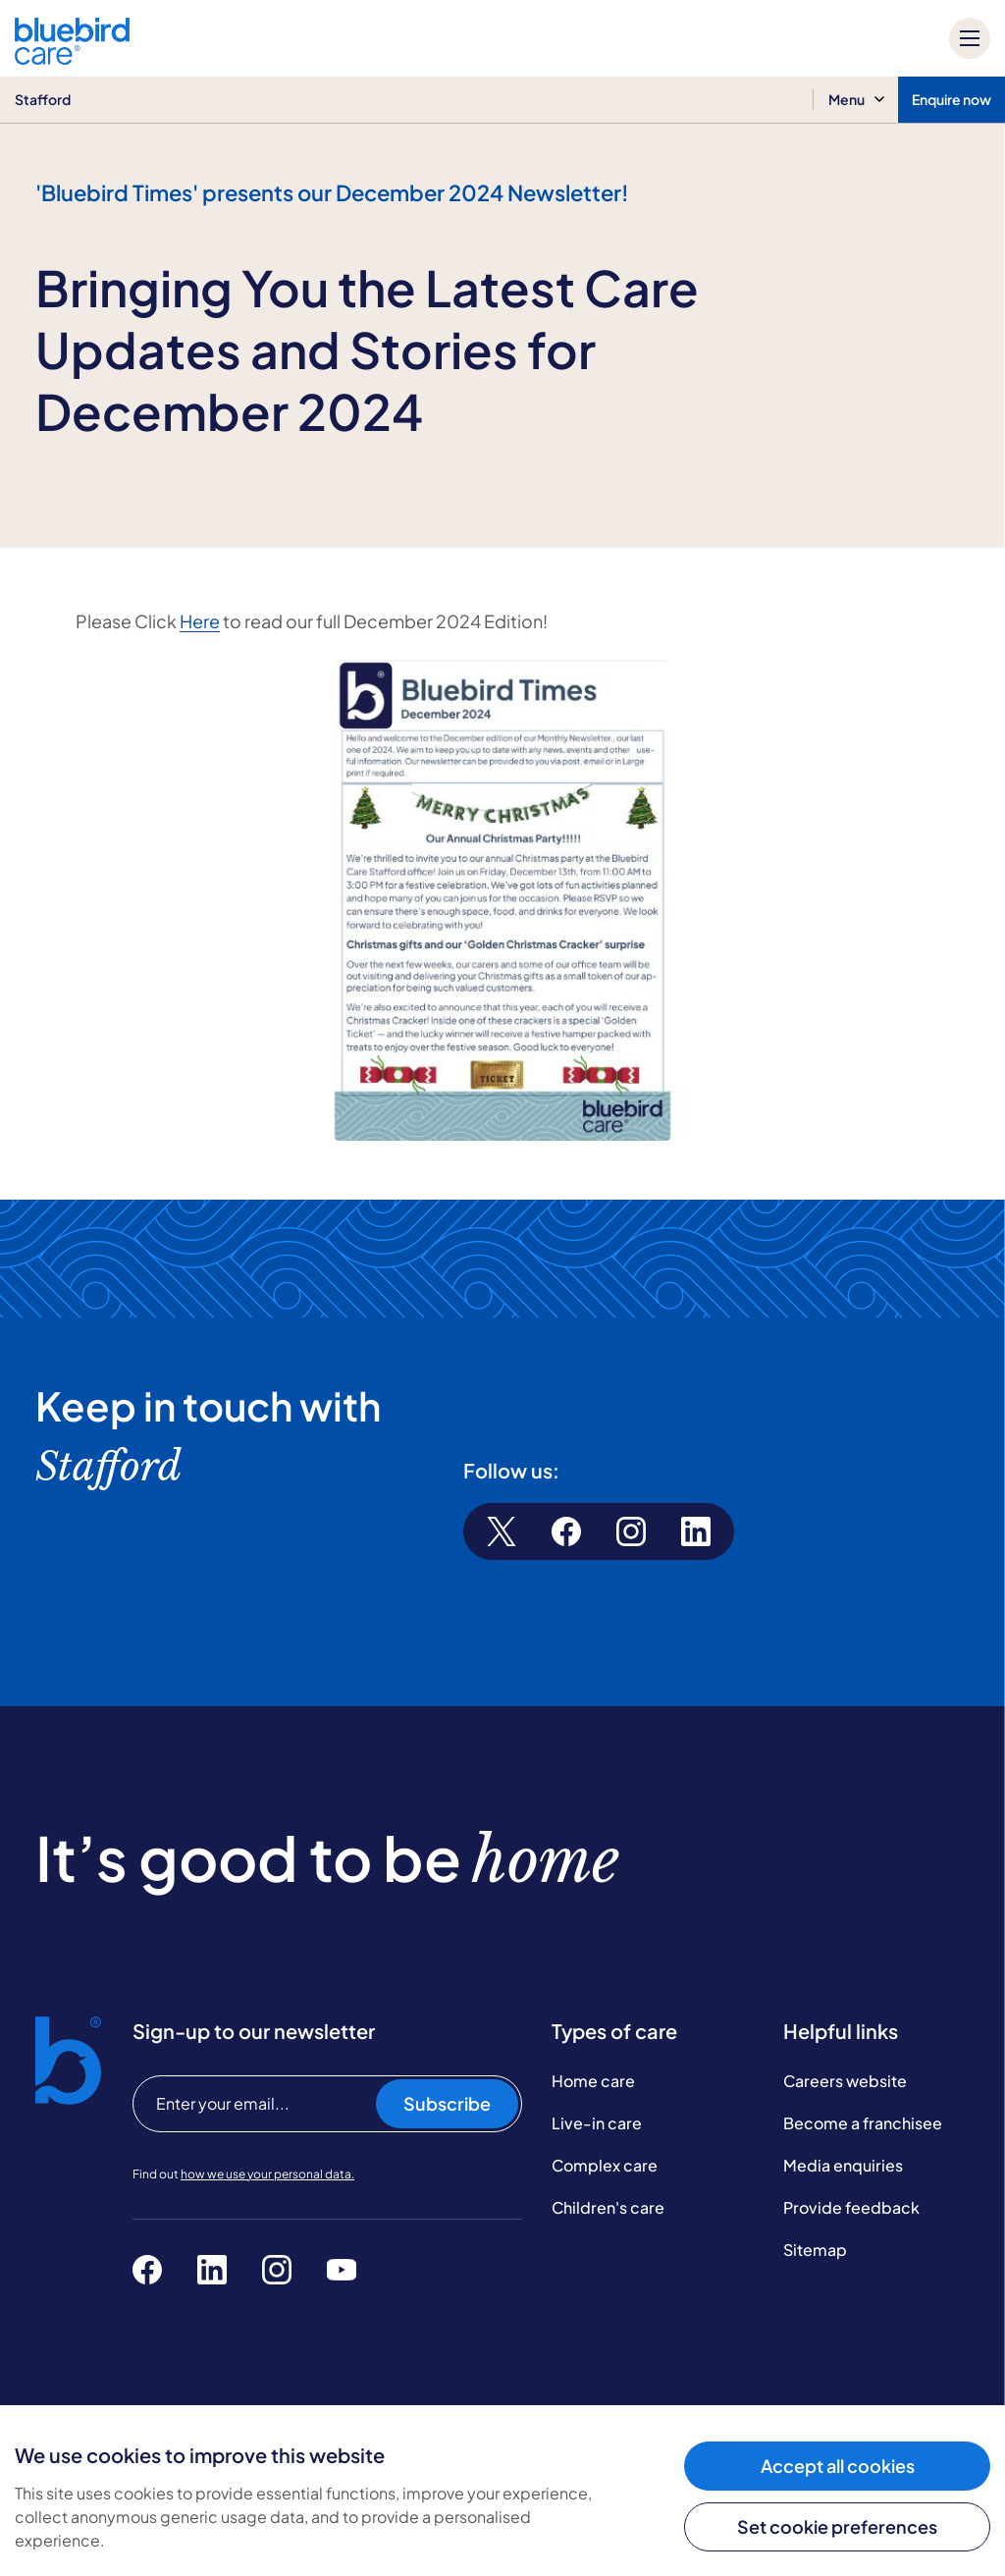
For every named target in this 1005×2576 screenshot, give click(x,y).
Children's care (608, 2207)
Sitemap (815, 2249)
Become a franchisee (862, 2123)
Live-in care (597, 2123)
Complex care (605, 2165)
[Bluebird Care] (72, 57)
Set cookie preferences (837, 2526)
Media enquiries (843, 2165)
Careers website (845, 2080)
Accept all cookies (838, 2465)
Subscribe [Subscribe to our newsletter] (447, 2103)
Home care (593, 2080)
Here (200, 621)
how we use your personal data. (267, 2174)
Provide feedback (851, 2207)
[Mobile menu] (969, 38)
